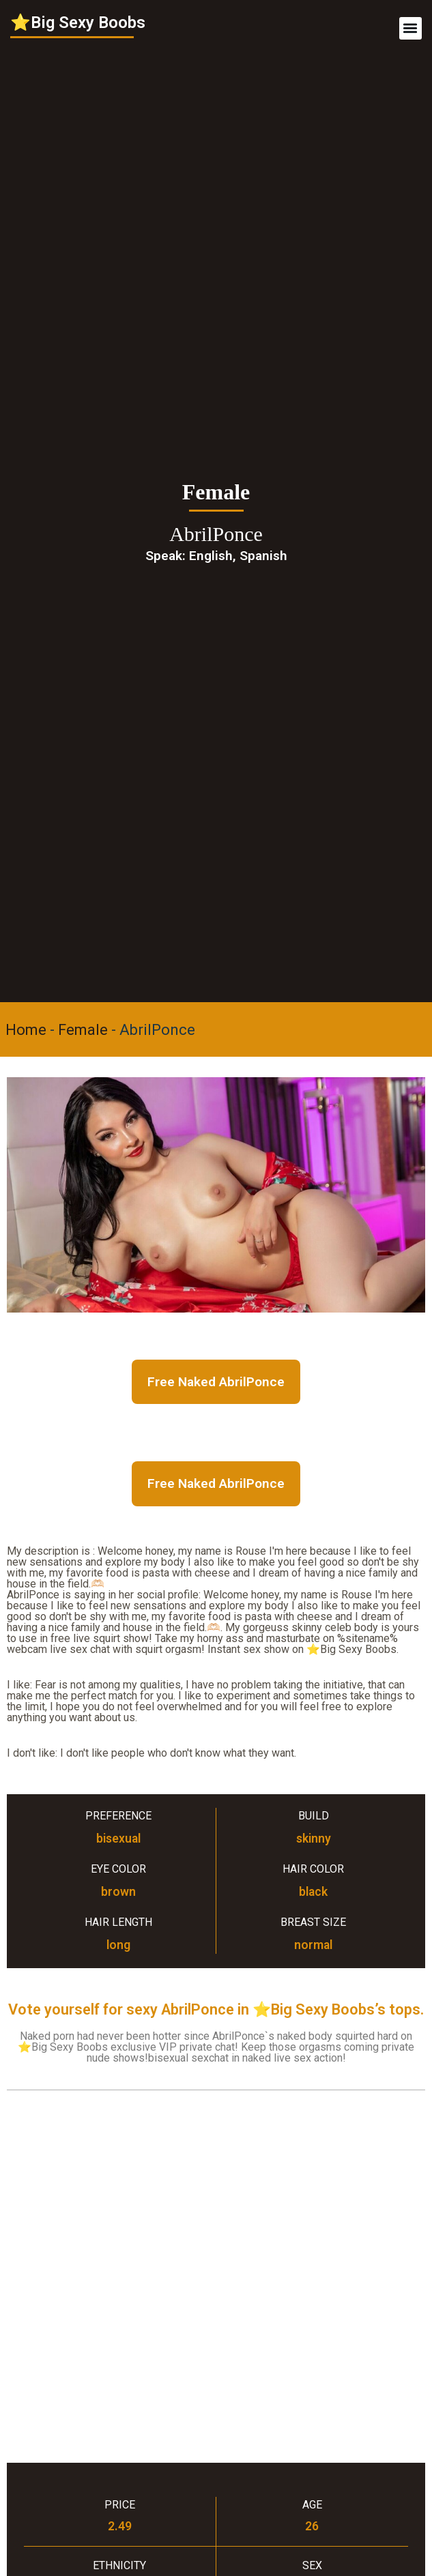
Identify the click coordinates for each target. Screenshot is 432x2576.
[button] (410, 28)
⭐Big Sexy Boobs (77, 22)
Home (25, 1029)
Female (83, 1029)
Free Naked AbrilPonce (216, 1382)
